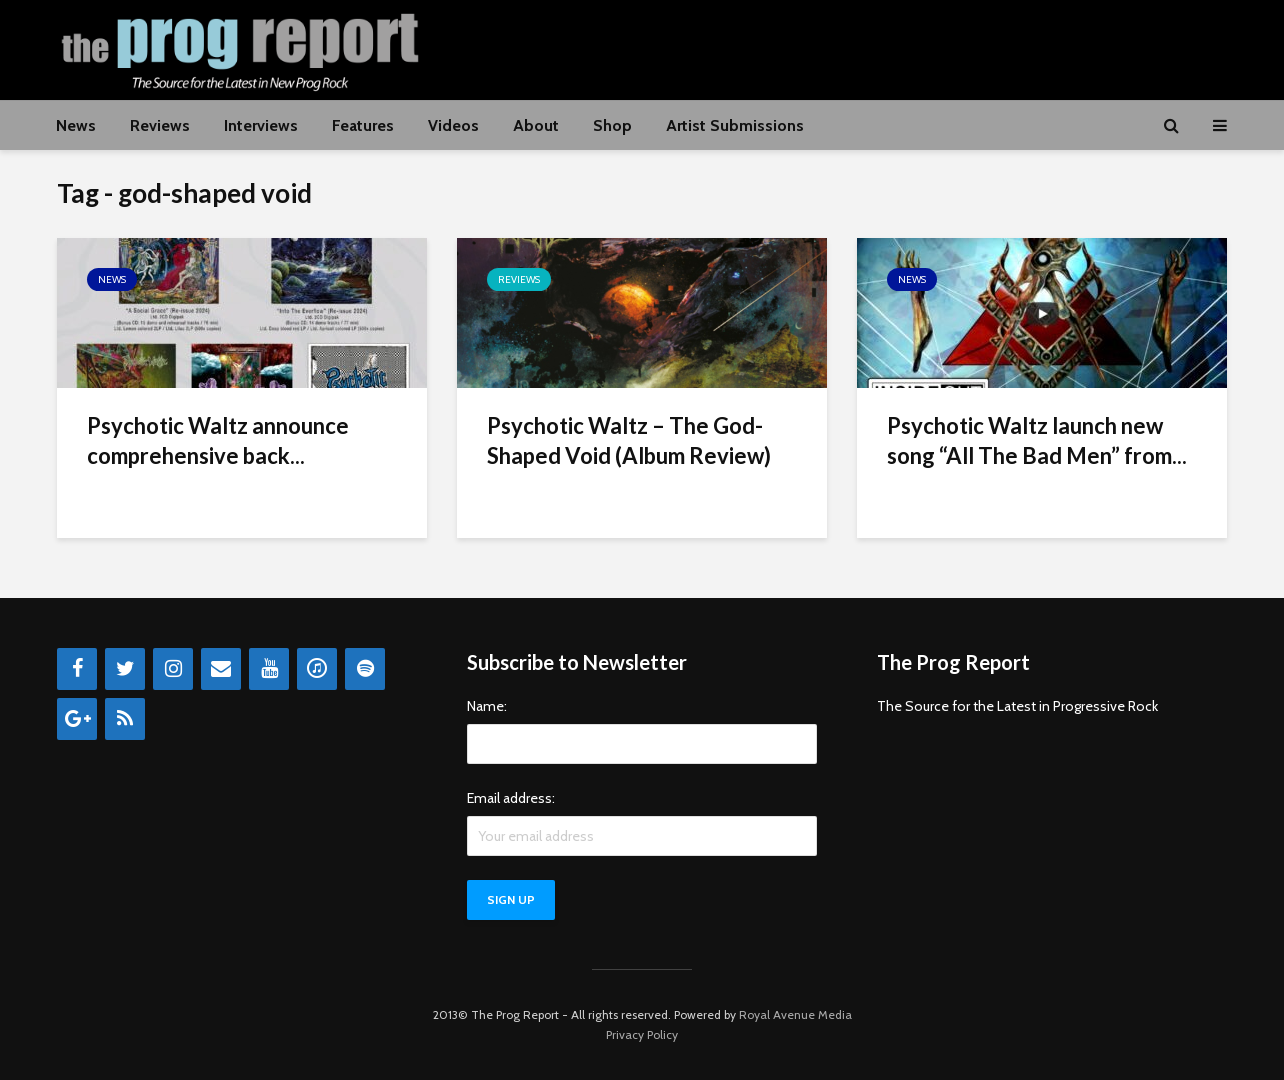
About (536, 125)
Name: (487, 706)
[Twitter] (125, 669)
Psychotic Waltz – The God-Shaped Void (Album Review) (629, 440)
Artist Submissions (735, 125)
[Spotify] (365, 669)
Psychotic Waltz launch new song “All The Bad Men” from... (1037, 440)
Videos (453, 125)
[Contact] (221, 669)
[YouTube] (269, 669)
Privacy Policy (642, 1034)
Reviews (160, 125)
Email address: (511, 798)
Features (363, 125)
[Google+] (77, 719)
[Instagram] (173, 669)
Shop (612, 125)
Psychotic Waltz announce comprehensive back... (218, 440)
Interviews (261, 125)
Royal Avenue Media (795, 1014)
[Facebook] (77, 669)
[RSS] (125, 719)
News (76, 125)
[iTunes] (317, 669)
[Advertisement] (863, 47)
